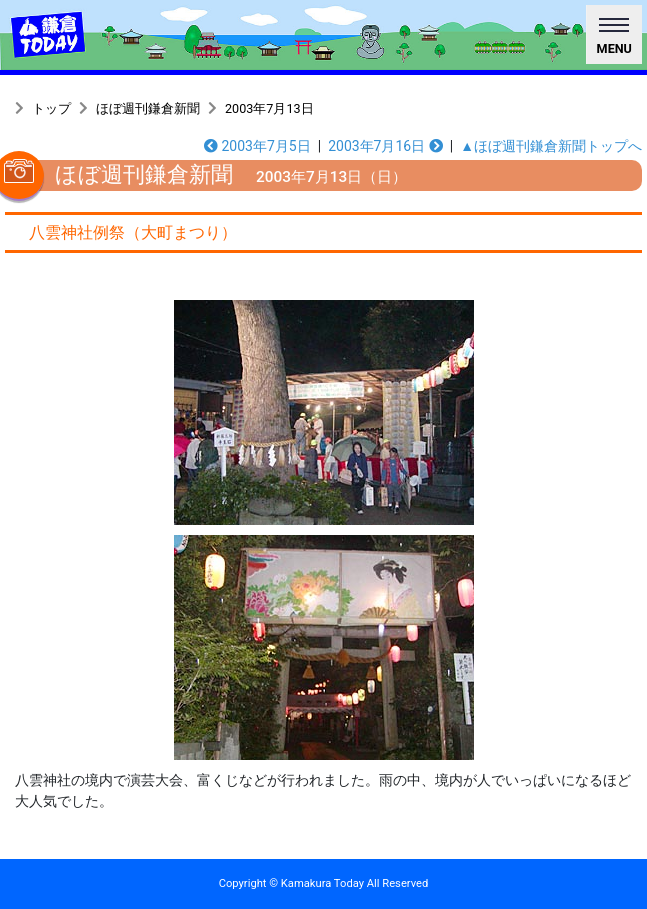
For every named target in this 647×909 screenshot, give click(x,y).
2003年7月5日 (257, 146)
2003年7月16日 (385, 146)
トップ (51, 108)
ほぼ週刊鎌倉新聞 (148, 108)
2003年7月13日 (269, 108)
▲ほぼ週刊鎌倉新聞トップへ (551, 146)
